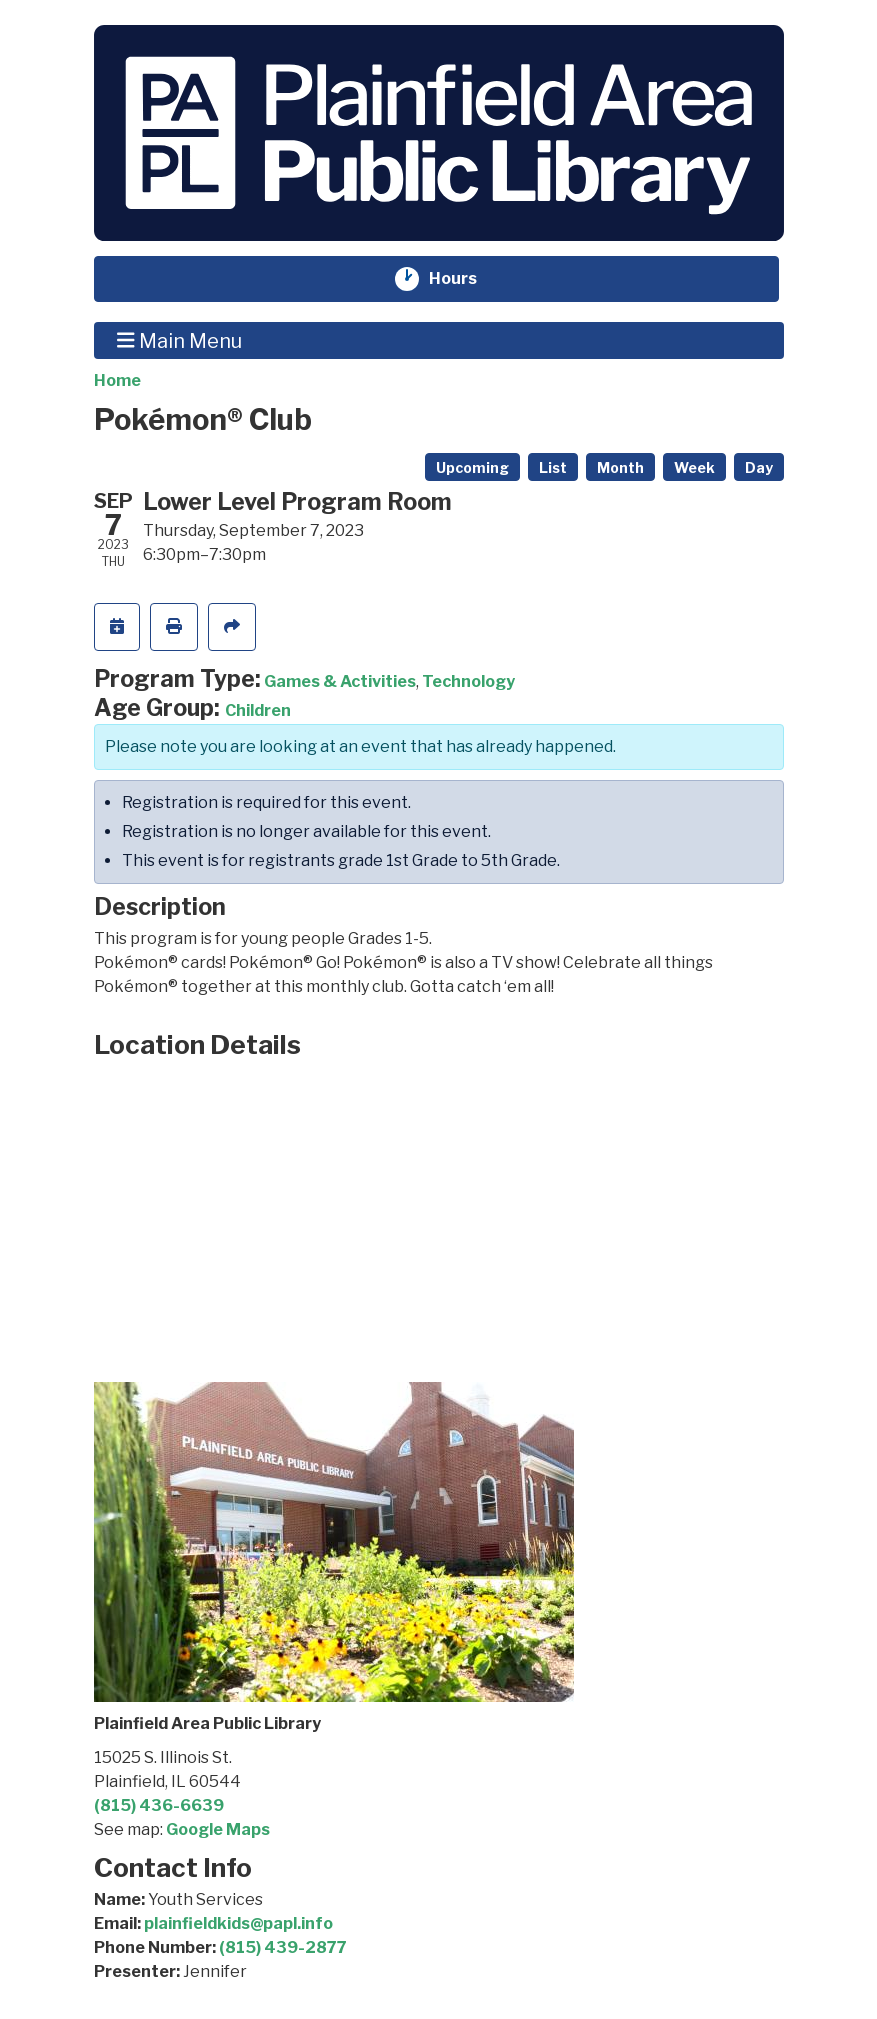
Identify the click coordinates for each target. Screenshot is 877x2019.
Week (694, 467)
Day (759, 467)
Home (117, 380)
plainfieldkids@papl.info (238, 1923)
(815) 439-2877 (283, 1947)
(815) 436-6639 (159, 1805)
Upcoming (472, 467)
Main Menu (179, 340)
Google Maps (218, 1829)
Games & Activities (340, 681)
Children (258, 710)
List (553, 467)
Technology (468, 681)
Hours (465, 279)
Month (620, 467)
